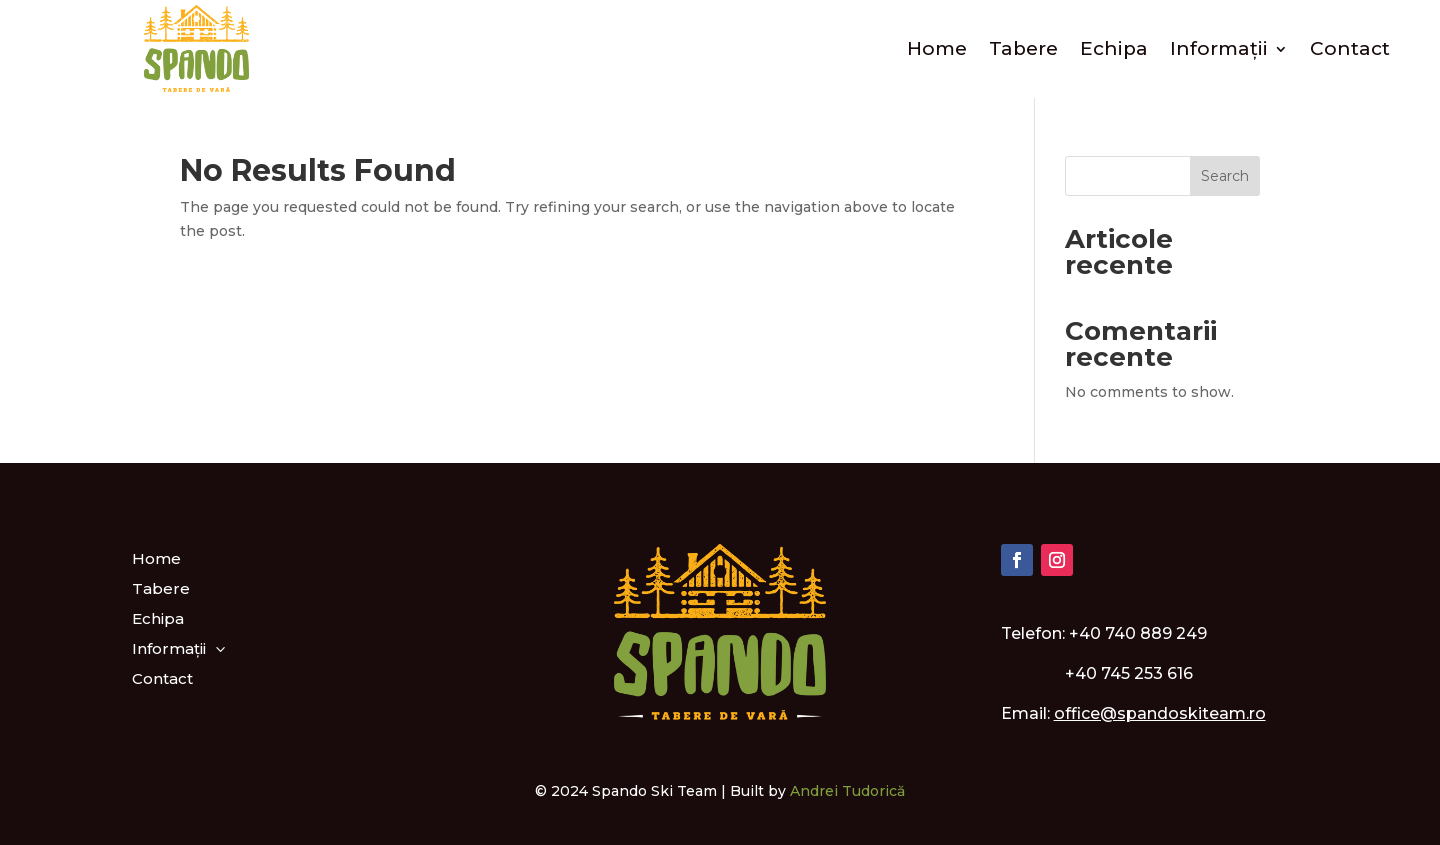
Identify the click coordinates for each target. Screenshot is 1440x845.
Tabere (1023, 48)
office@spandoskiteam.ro (1160, 713)
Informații (1219, 48)
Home (937, 48)
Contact (1350, 48)
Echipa (1114, 48)
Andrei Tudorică (847, 791)
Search (1225, 176)
